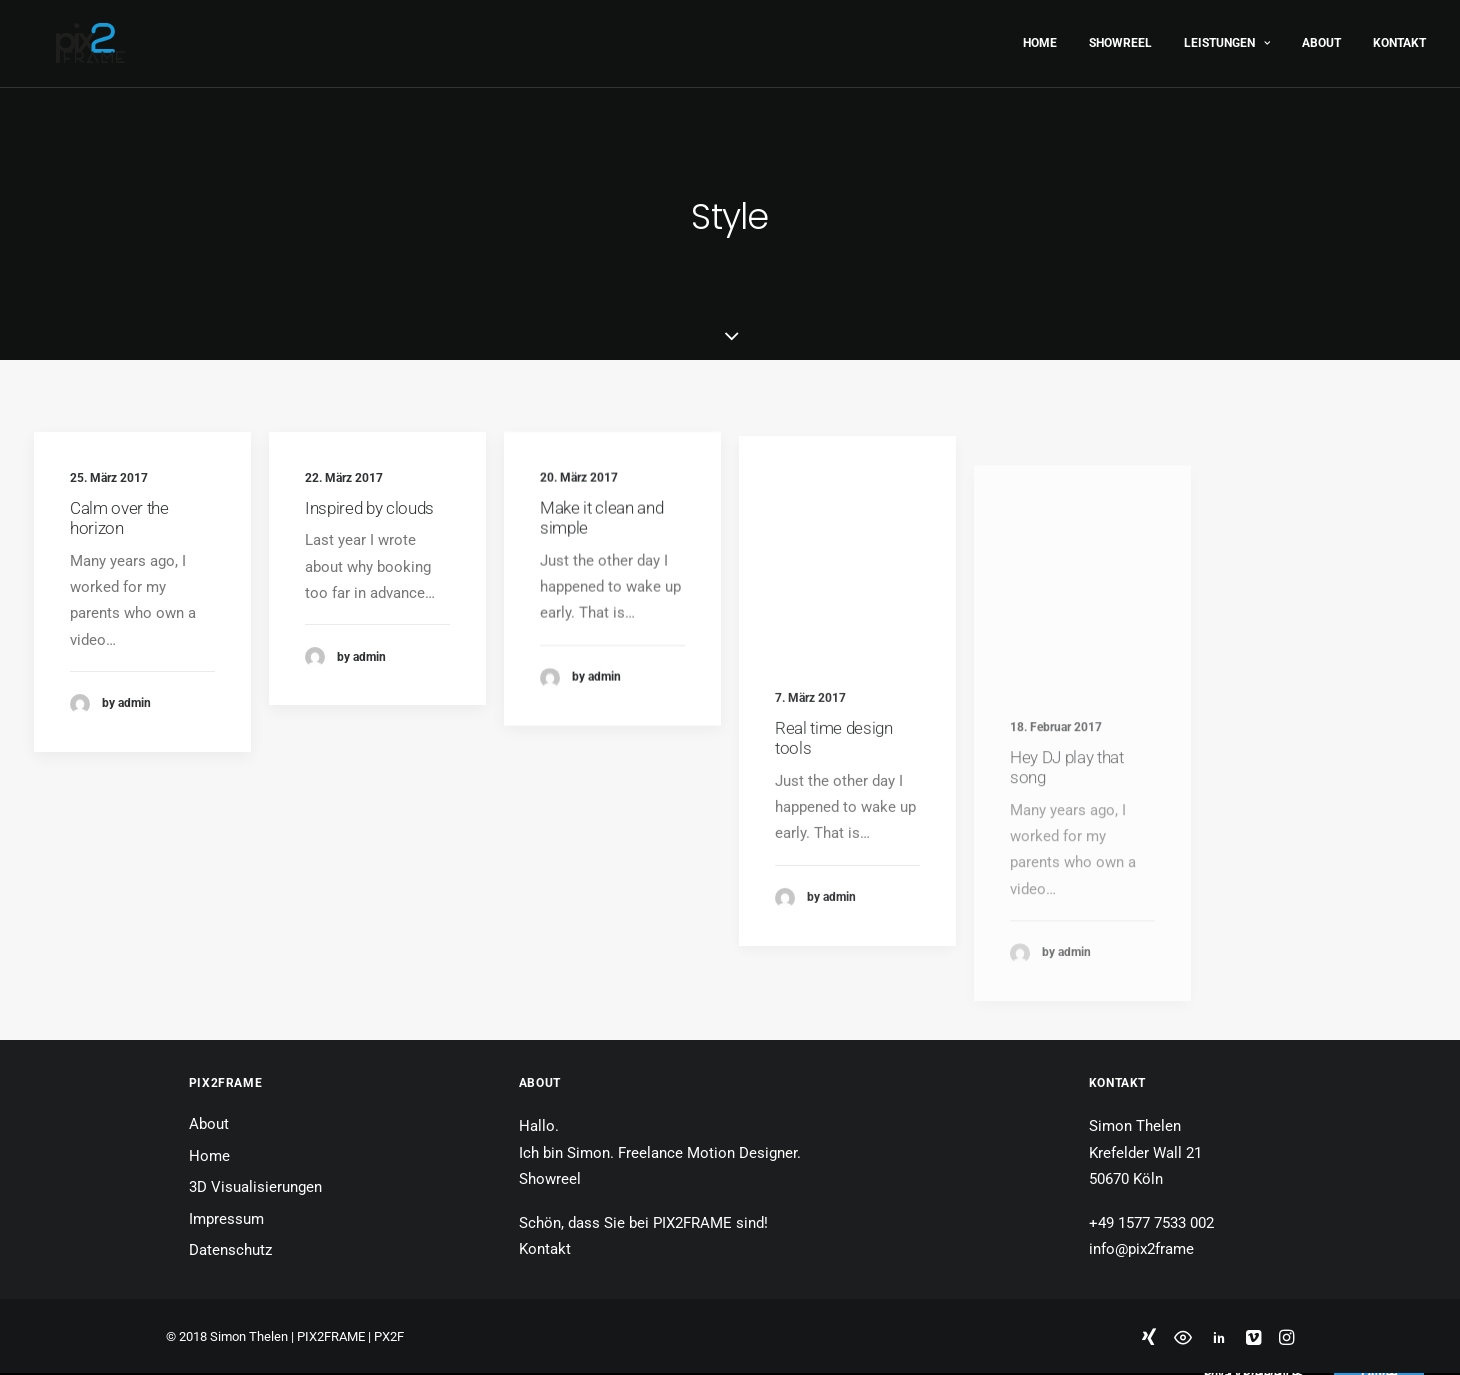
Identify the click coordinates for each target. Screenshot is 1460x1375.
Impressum (226, 1219)
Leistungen (1227, 38)
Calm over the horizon (119, 518)
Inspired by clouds (369, 508)
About (1321, 38)
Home (1040, 38)
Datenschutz (230, 1250)
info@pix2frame (1141, 1249)
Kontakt (1399, 38)
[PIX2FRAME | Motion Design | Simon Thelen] (68, 38)
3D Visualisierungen (255, 1187)
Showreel (1120, 38)
